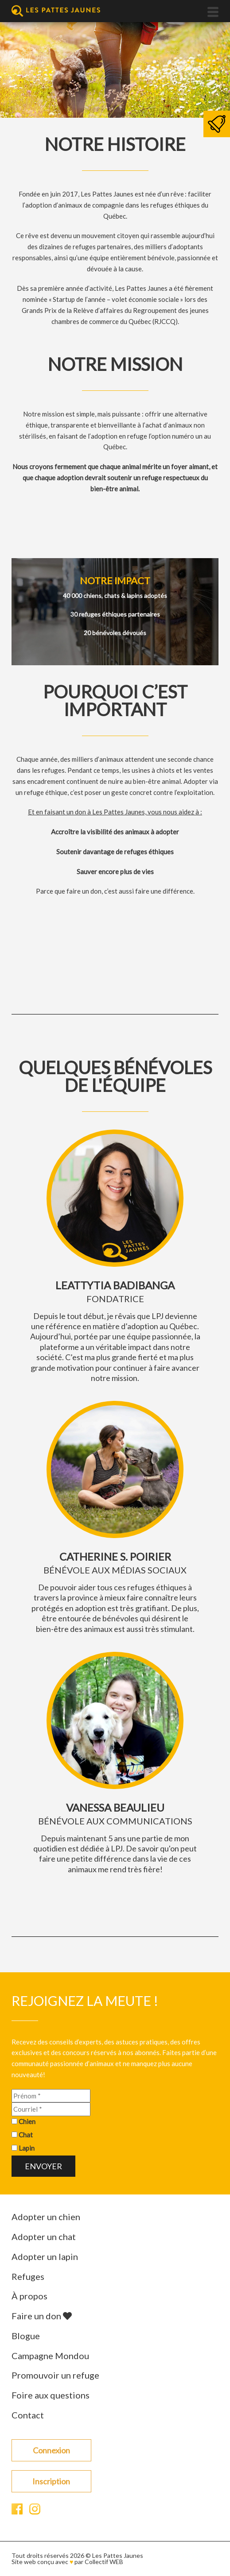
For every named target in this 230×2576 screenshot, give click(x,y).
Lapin (27, 2148)
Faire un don (42, 2315)
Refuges (28, 2276)
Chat (26, 2135)
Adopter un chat (44, 2236)
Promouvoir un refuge (55, 2375)
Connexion (51, 2450)
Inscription (51, 2481)
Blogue (26, 2335)
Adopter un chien (46, 2216)
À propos (29, 2296)
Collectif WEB (104, 2561)
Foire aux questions (51, 2395)
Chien (27, 2121)
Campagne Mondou (50, 2355)
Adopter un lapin (45, 2256)
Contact (28, 2415)
